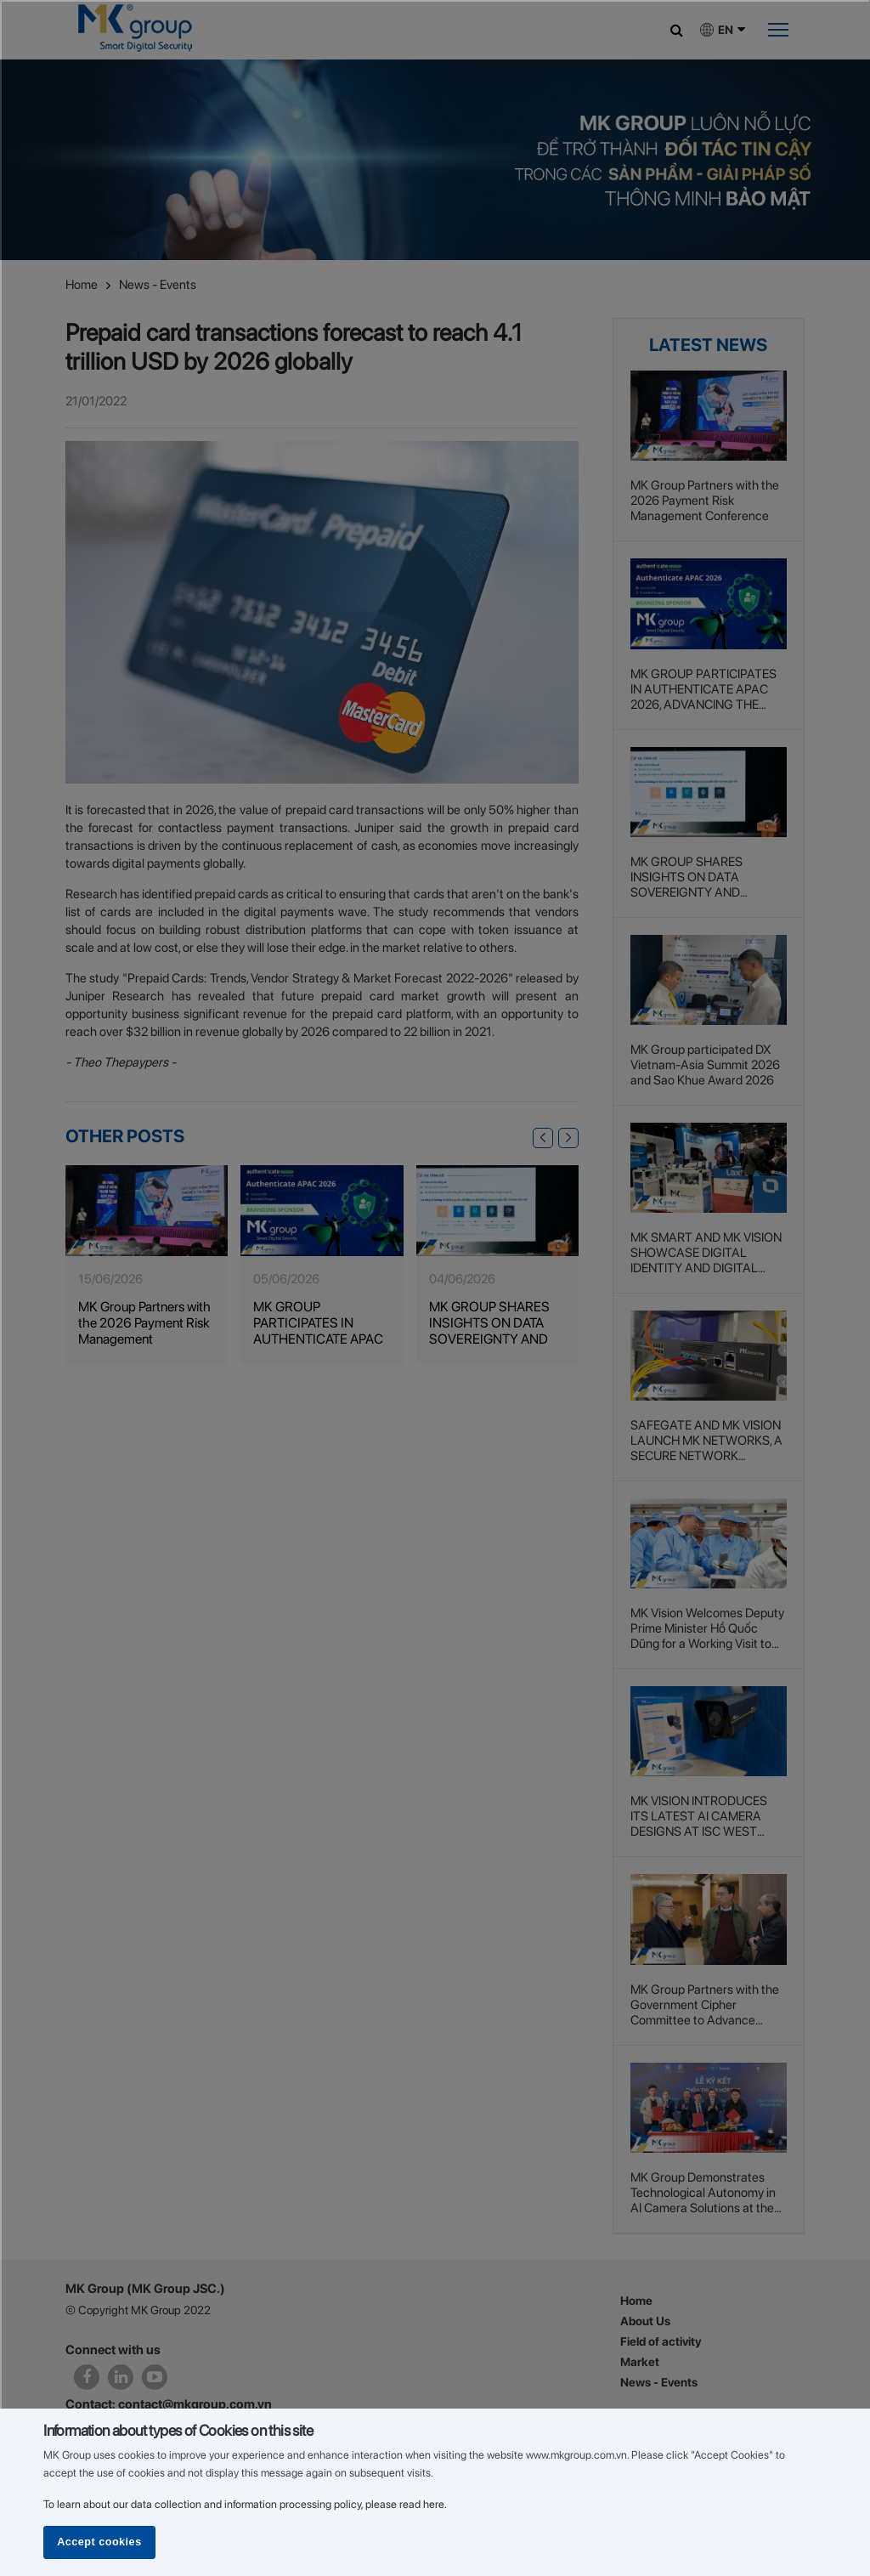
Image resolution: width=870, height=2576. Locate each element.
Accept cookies (99, 2542)
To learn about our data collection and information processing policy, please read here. (245, 2504)
